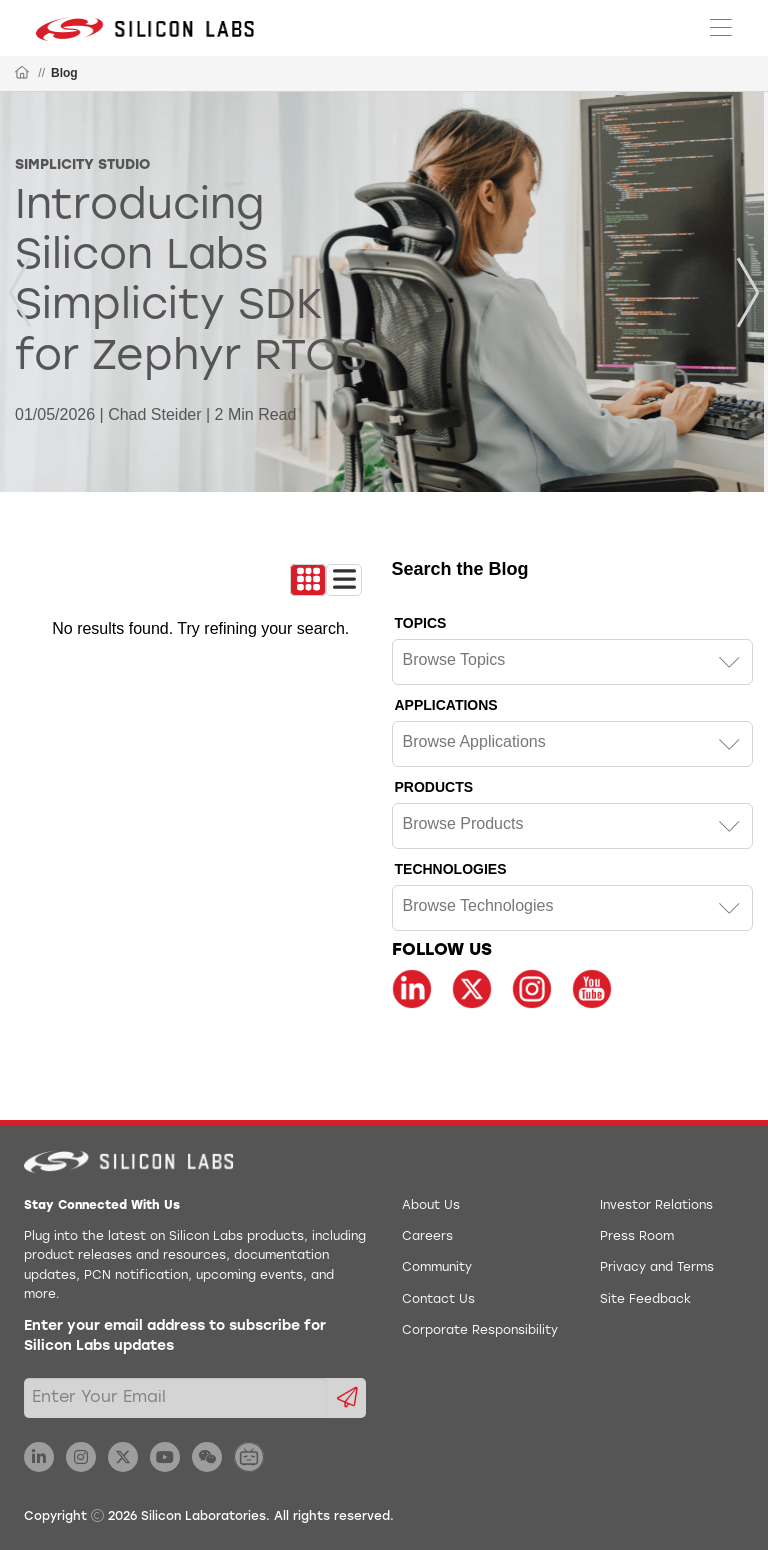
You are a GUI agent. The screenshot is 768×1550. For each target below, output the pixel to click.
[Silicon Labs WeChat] (207, 1457)
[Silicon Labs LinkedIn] (39, 1457)
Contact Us (438, 1300)
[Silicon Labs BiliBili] (249, 1457)
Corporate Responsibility (480, 1331)
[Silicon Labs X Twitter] (123, 1457)
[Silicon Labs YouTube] (165, 1457)
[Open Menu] (721, 26)
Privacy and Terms (657, 1268)
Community (437, 1268)
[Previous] (20, 292)
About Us (431, 1206)
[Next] (748, 292)
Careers (427, 1237)
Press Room (637, 1237)
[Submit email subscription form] (346, 1398)
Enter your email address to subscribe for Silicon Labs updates (175, 1336)
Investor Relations (656, 1206)
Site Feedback (645, 1300)
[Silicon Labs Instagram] (81, 1457)
